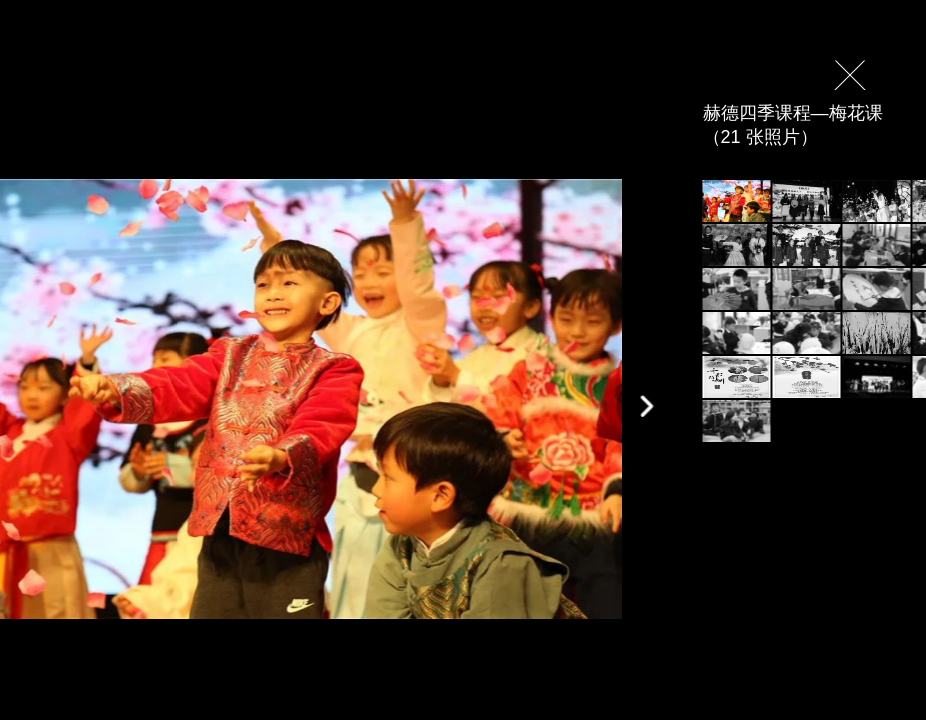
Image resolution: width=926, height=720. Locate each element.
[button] (647, 407)
